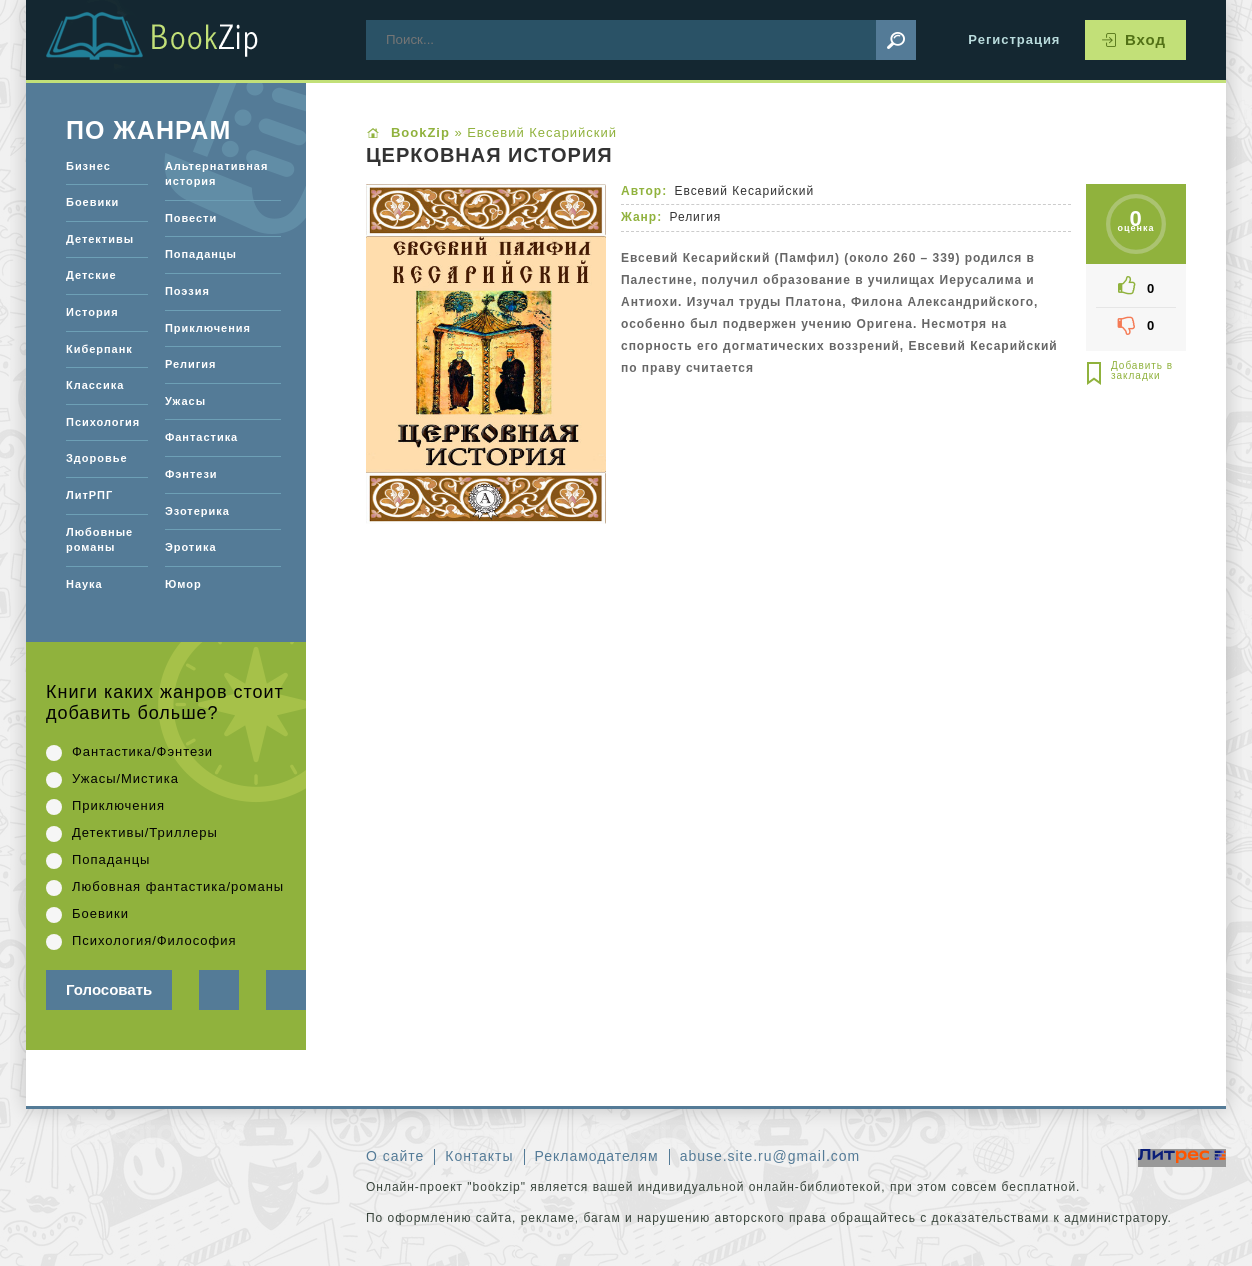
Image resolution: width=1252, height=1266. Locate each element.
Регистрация (1014, 39)
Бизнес (88, 166)
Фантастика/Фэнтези (142, 751)
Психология (103, 422)
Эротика (191, 547)
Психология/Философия (154, 940)
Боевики (92, 202)
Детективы (100, 239)
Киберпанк (99, 349)
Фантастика (201, 437)
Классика (95, 385)
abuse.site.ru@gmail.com (770, 1156)
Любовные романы (99, 540)
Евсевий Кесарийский (744, 191)
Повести (191, 218)
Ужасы (185, 401)
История (92, 312)
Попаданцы (201, 254)
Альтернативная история (216, 174)
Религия (695, 217)
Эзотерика (197, 511)
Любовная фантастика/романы (178, 886)
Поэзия (187, 291)
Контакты (479, 1156)
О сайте (395, 1156)
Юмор (183, 584)
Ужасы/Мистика (125, 778)
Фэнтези (191, 474)
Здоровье (96, 458)
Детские (91, 275)
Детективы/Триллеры (145, 832)
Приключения (208, 328)
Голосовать (109, 989)
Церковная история (489, 156)
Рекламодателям (597, 1156)
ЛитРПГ (89, 495)
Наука (84, 584)
